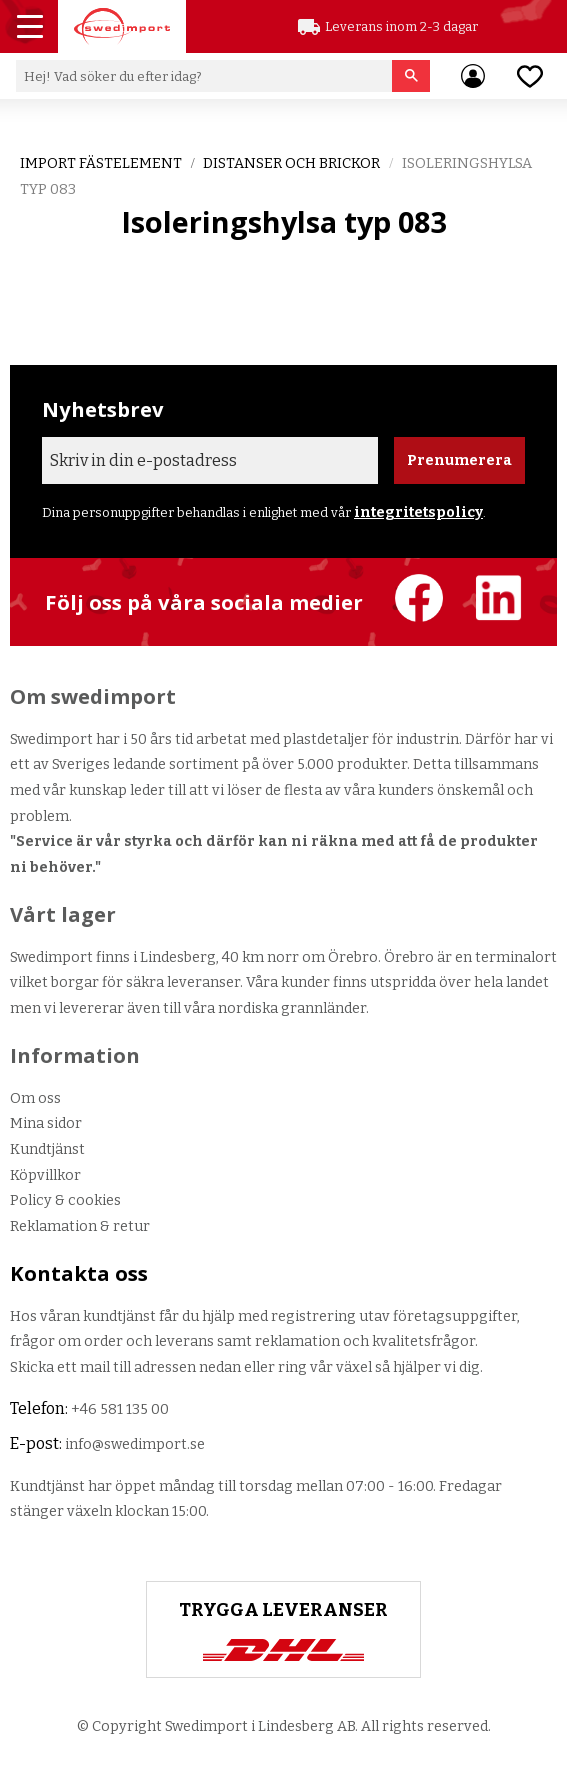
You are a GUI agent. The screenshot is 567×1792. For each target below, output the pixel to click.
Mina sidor (46, 1123)
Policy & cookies (65, 1200)
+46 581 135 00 (120, 1409)
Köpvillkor (45, 1175)
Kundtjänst (47, 1149)
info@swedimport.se (135, 1444)
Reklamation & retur (80, 1226)
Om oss (35, 1098)
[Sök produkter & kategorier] (204, 76)
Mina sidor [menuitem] (473, 76)
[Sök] (411, 76)
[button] (32, 29)
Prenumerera (459, 460)
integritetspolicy (418, 512)
